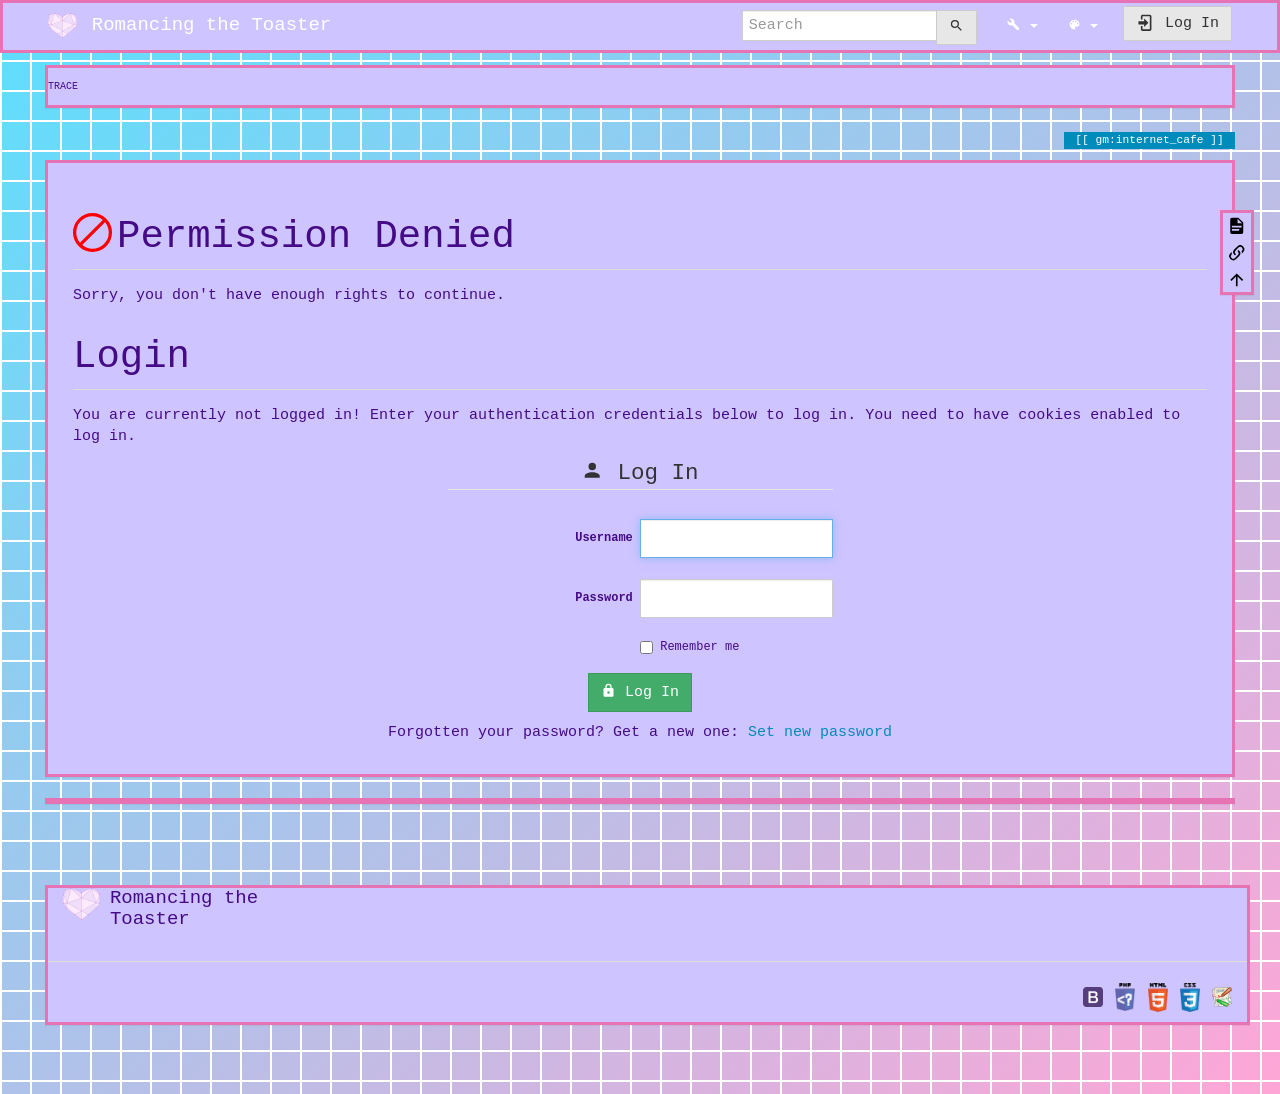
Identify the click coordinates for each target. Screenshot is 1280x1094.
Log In (640, 689)
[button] (1022, 25)
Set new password (820, 729)
